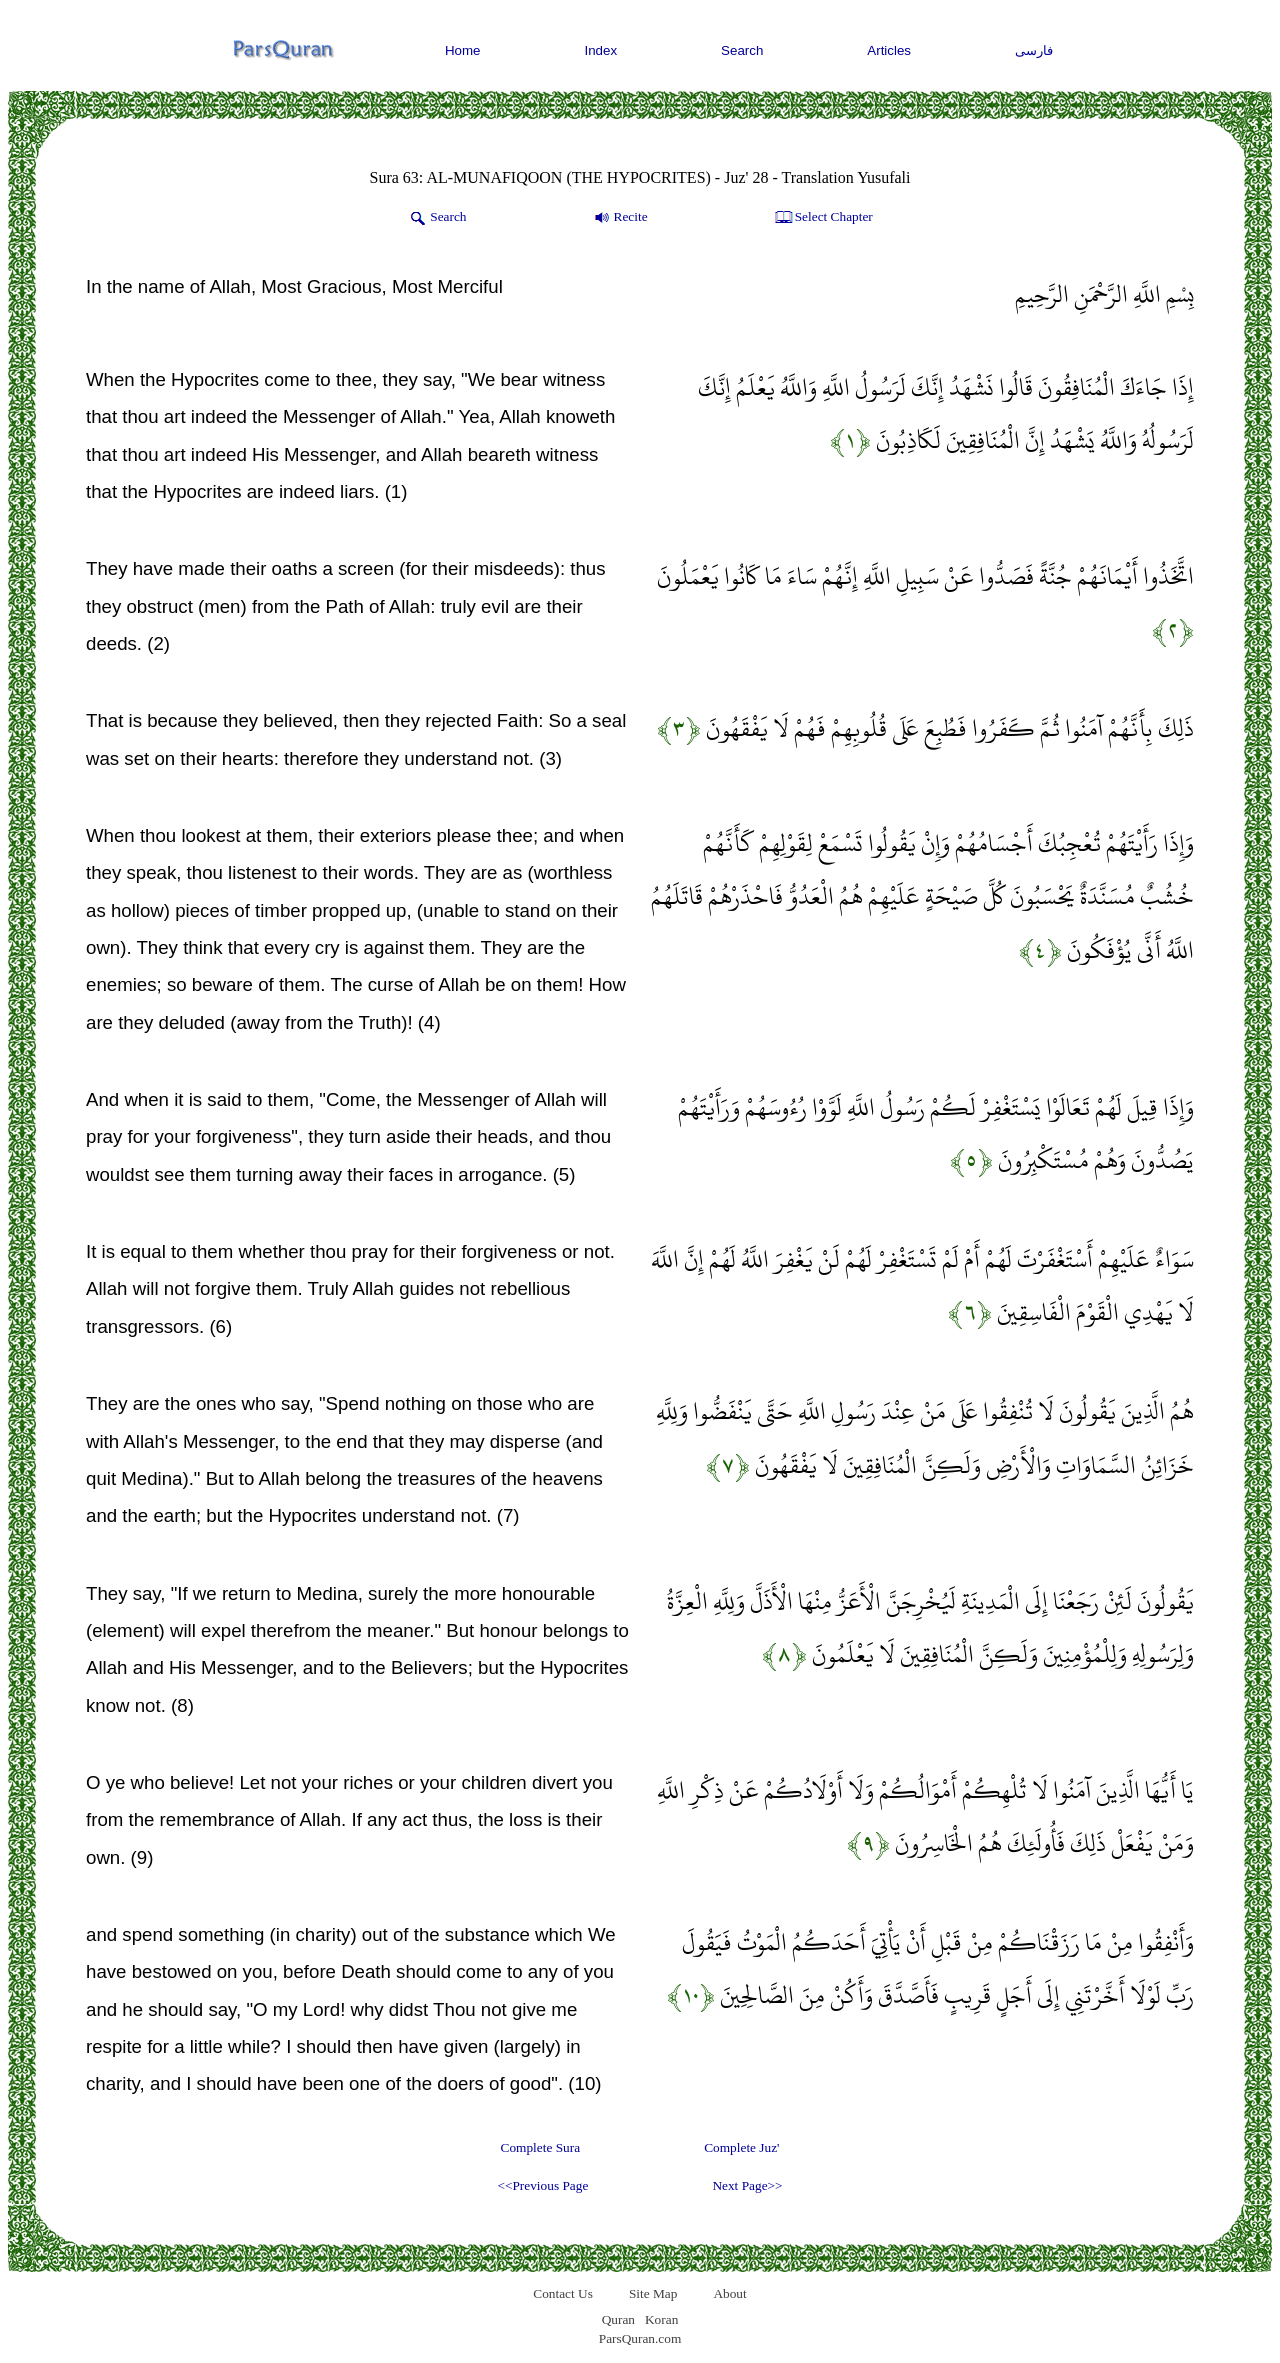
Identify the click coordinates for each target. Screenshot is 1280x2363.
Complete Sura (541, 2147)
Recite (619, 218)
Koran (661, 2319)
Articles (889, 50)
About (729, 2293)
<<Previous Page (542, 2185)
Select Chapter (822, 218)
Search (742, 50)
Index (601, 50)
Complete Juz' (741, 2147)
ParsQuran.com (640, 2338)
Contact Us (563, 2293)
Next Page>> (747, 2185)
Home (463, 50)
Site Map (653, 2293)
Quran (618, 2319)
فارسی (1034, 50)
